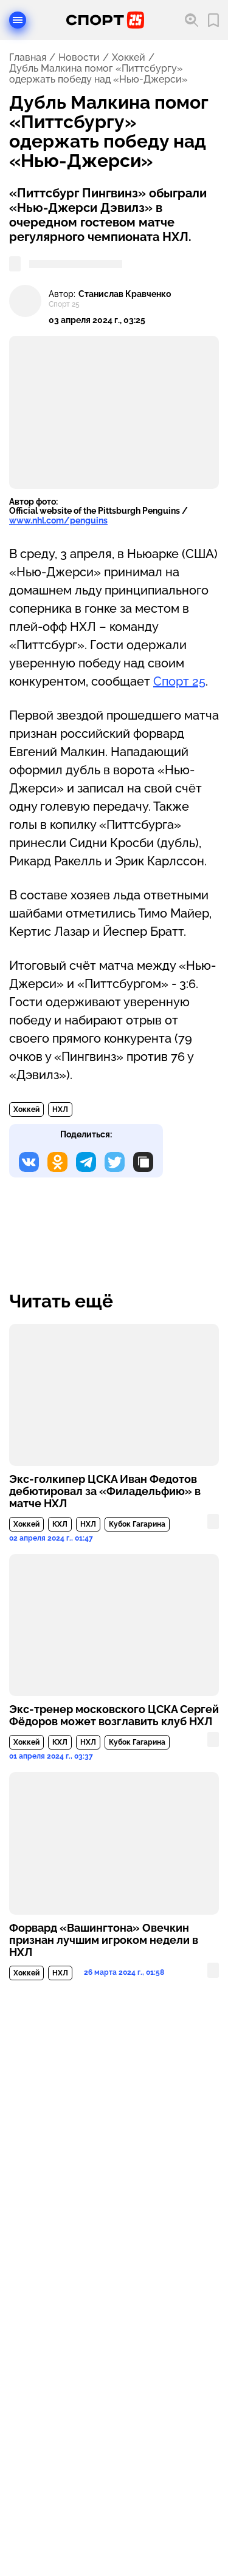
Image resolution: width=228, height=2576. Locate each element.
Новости (79, 57)
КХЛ (59, 1524)
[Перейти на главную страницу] (105, 20)
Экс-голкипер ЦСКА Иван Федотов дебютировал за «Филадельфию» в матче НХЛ (105, 1491)
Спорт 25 (179, 681)
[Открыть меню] (17, 20)
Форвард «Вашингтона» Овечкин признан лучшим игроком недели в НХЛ (103, 1940)
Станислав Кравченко (124, 294)
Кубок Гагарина (137, 1524)
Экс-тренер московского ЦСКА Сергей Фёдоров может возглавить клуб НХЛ (114, 1715)
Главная (27, 57)
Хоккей (128, 57)
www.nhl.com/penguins (58, 520)
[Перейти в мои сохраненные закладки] (213, 20)
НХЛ (60, 1109)
